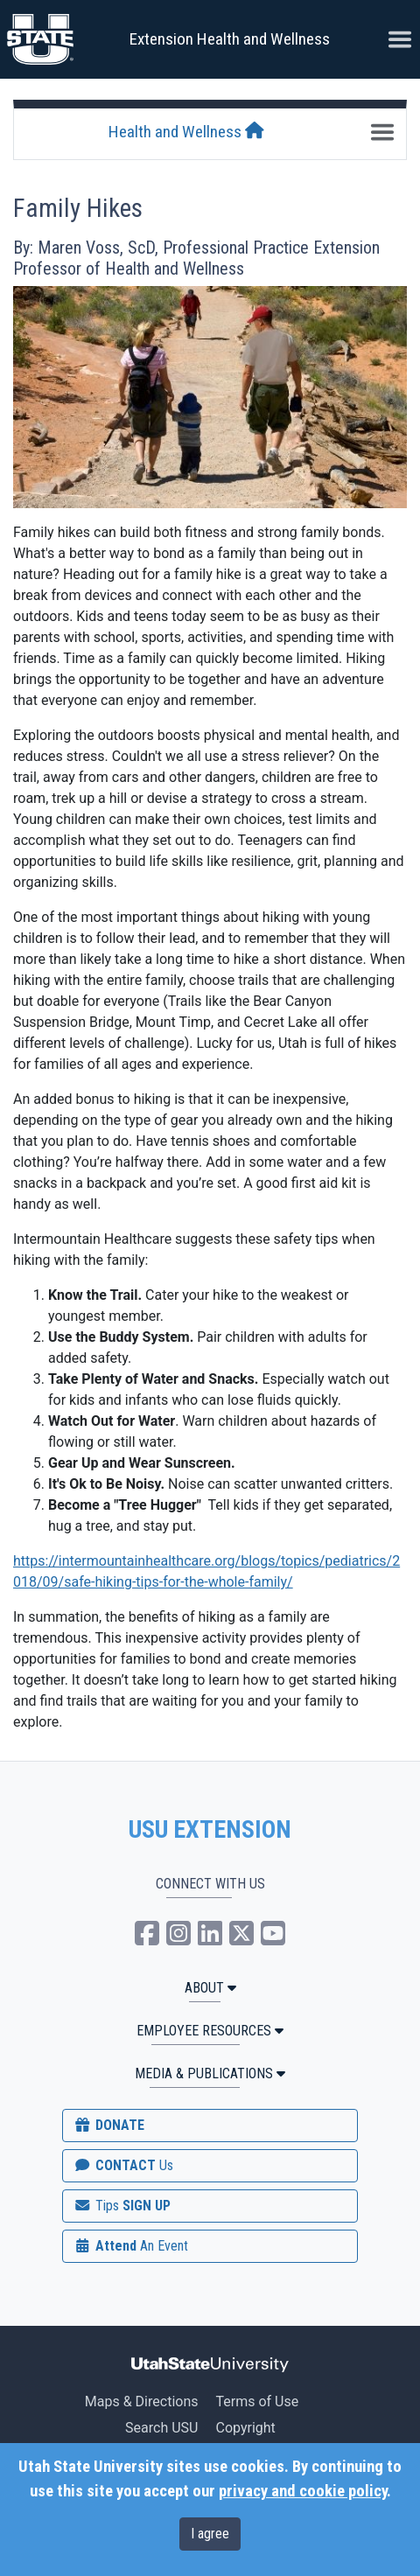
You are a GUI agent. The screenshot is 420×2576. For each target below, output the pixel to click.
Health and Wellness (186, 132)
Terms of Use (256, 2401)
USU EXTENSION (210, 1830)
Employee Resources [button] (210, 2030)
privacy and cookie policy (303, 2491)
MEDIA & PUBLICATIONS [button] (210, 2073)
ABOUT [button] (210, 1987)
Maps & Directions (142, 2401)
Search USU (161, 2427)
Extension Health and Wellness (230, 39)
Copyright (245, 2427)
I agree (210, 2533)
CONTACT (123, 2165)
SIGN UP (122, 2205)
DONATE (109, 2125)
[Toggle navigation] (382, 132)
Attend (130, 2245)
